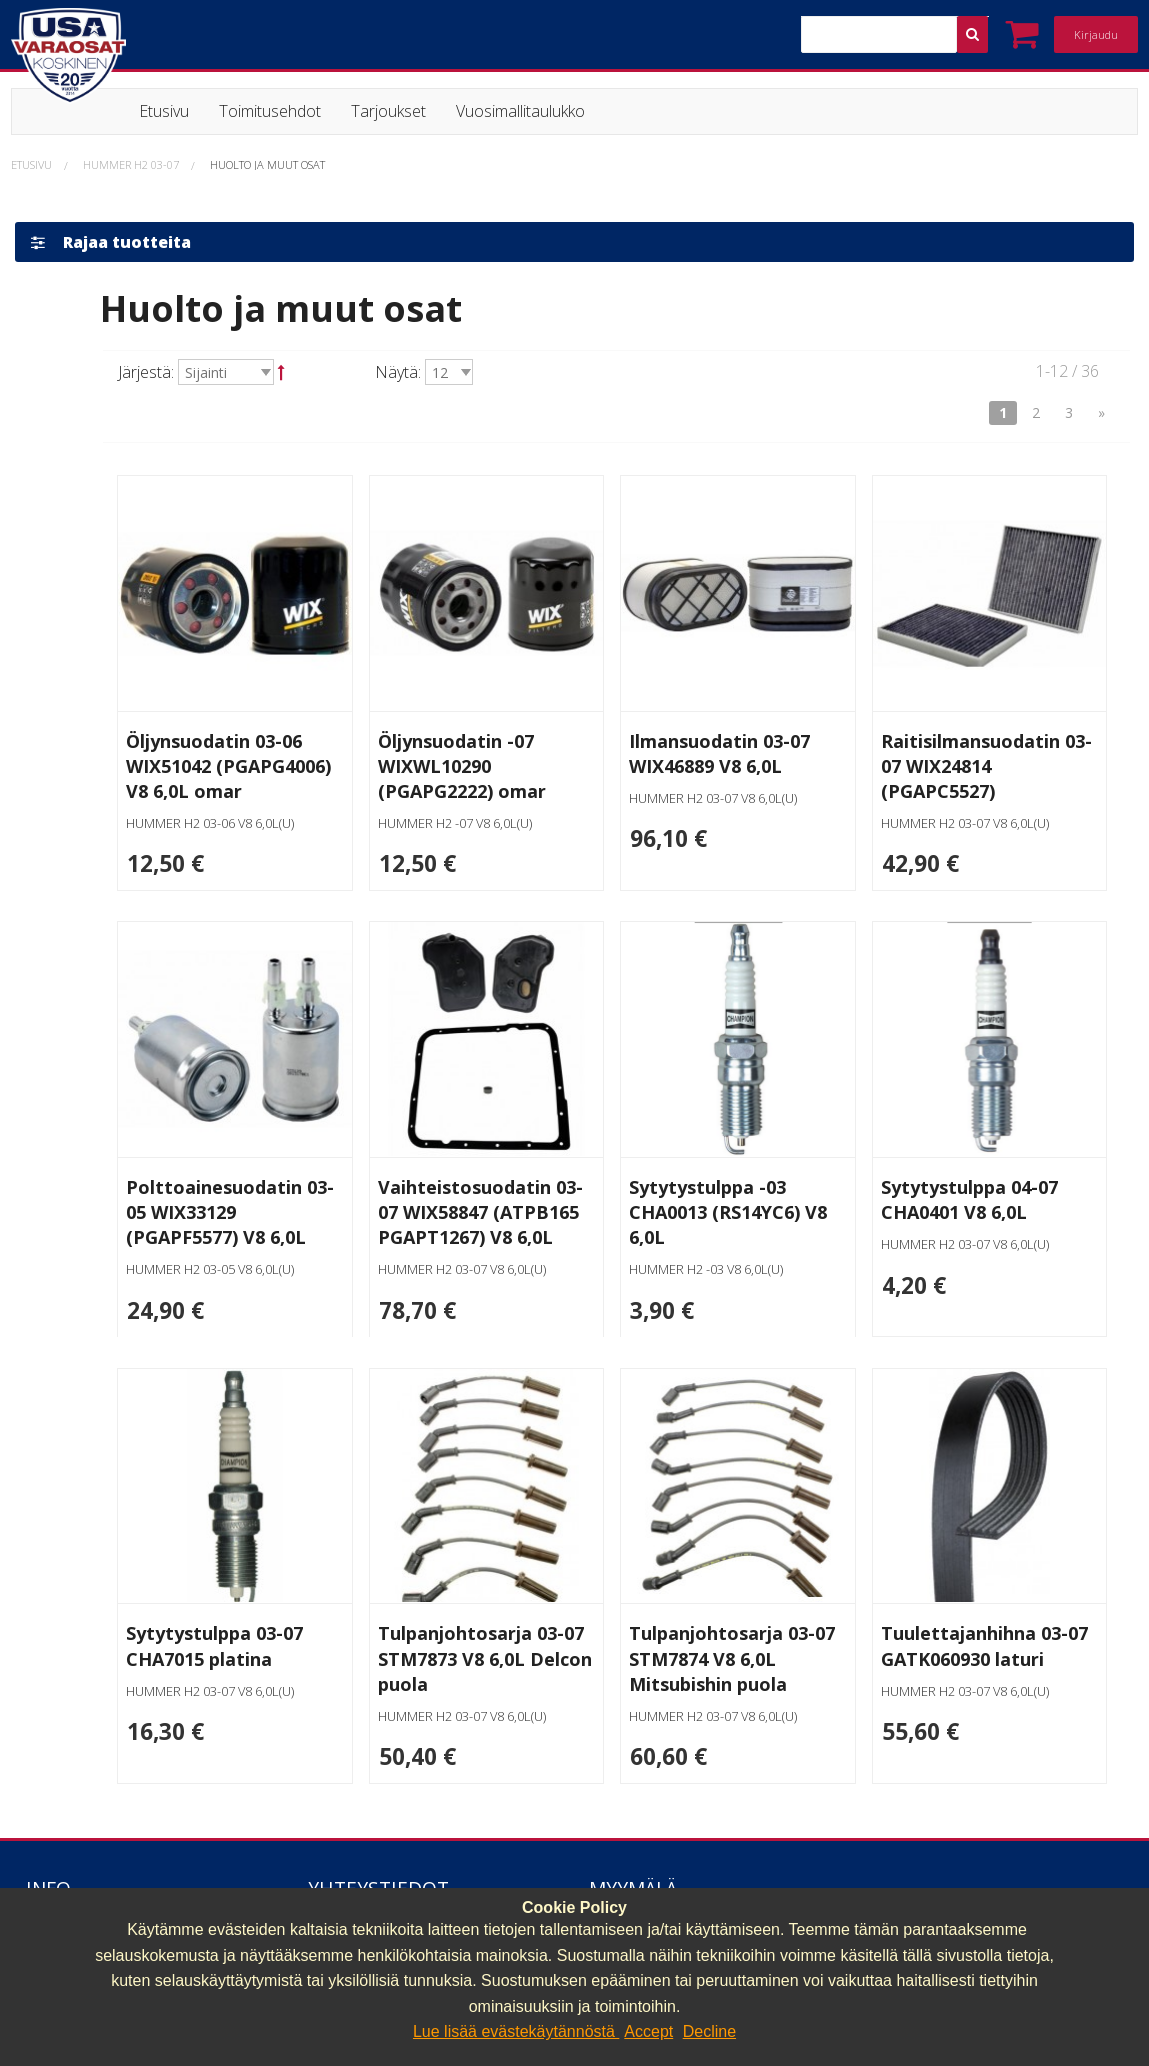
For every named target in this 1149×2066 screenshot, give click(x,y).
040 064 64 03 (359, 1880)
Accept (648, 2031)
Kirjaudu (1096, 34)
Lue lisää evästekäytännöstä (516, 2031)
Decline (709, 2031)
